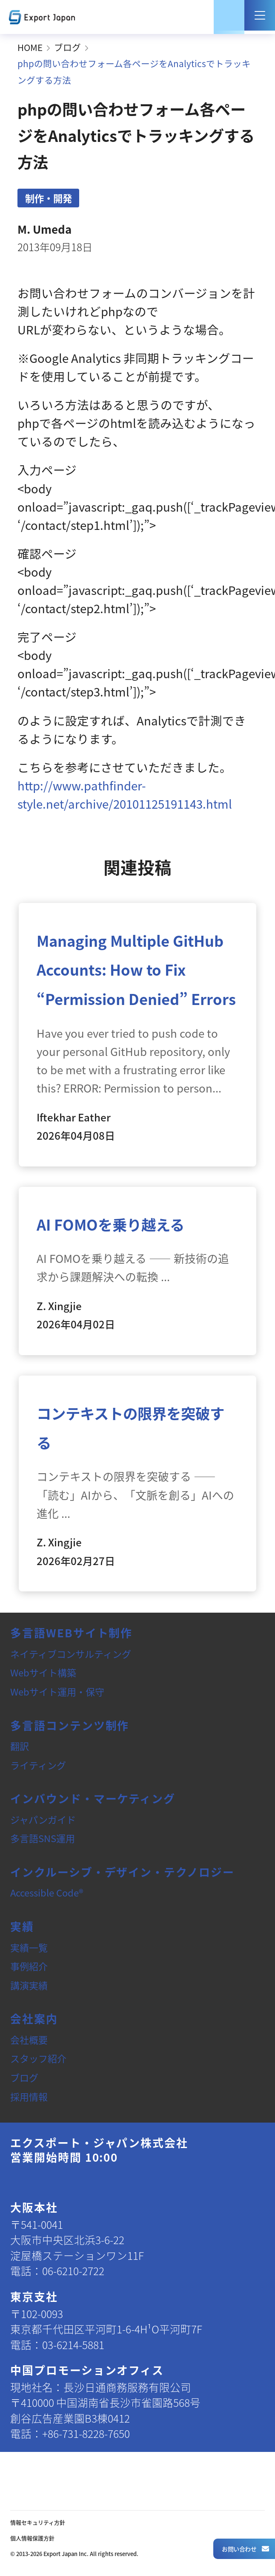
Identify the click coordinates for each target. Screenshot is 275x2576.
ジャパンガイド (43, 1819)
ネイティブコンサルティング (70, 1653)
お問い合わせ (245, 2549)
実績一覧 (29, 1947)
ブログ (67, 47)
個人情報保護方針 (32, 2538)
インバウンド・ (92, 1798)
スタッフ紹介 (38, 2058)
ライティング (38, 1765)
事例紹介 (29, 1966)
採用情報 (29, 2096)
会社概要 (29, 2039)
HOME (30, 47)
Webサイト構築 (43, 1672)
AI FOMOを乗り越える (110, 1224)
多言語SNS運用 (42, 1838)
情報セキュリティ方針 (37, 2522)
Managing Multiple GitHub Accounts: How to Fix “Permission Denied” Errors (136, 970)
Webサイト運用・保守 (57, 1691)
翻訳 (19, 1745)
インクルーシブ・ (122, 1872)
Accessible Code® (46, 1892)
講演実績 (29, 1985)
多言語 (71, 1632)
